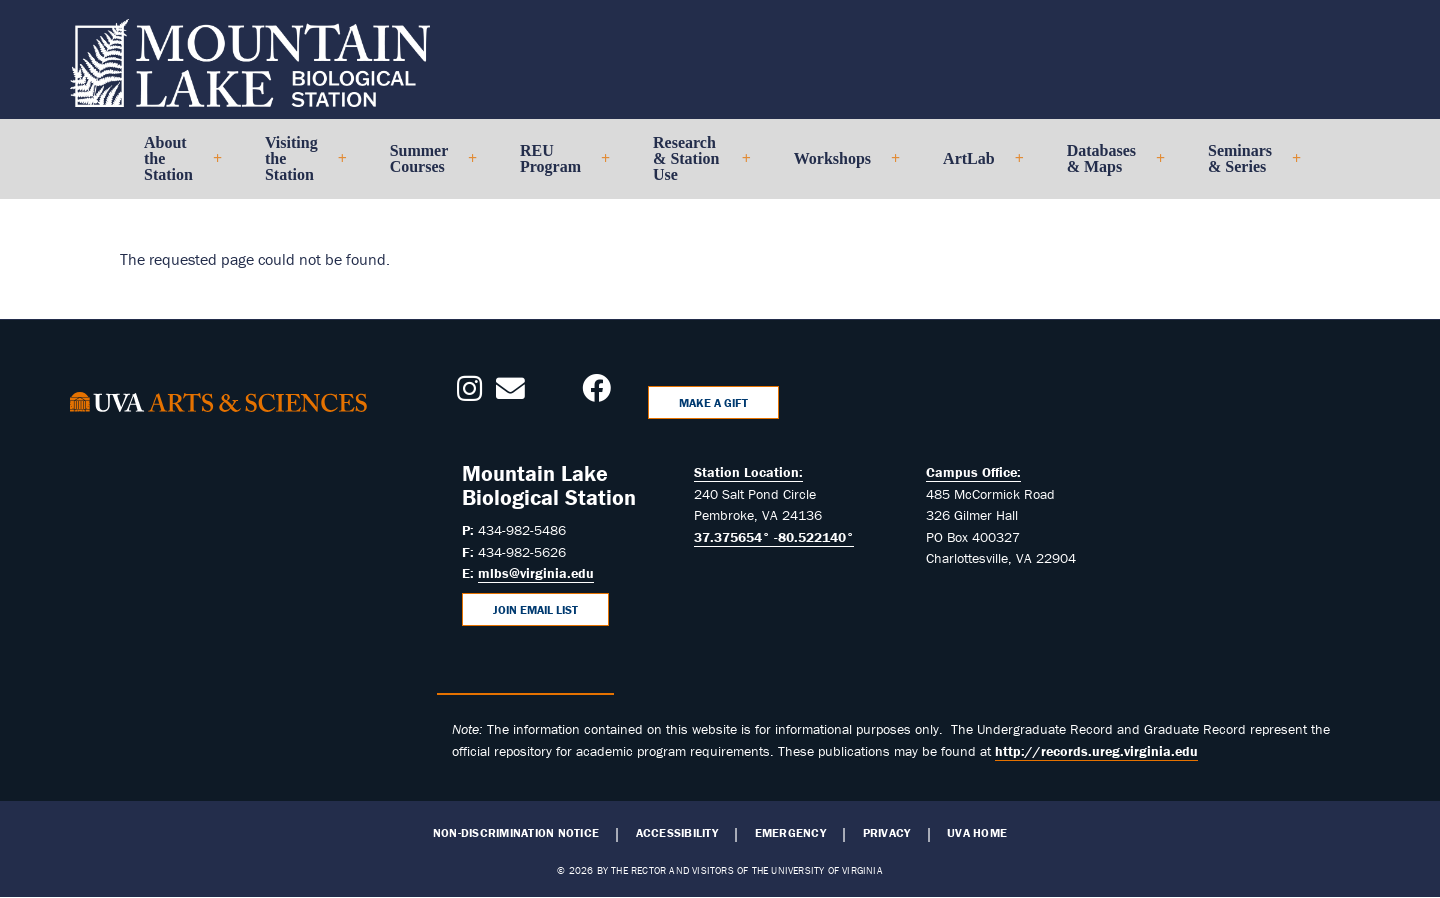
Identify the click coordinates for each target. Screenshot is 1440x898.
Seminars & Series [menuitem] (1246, 166)
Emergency (790, 833)
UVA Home (977, 833)
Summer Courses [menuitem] (425, 166)
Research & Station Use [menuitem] (693, 166)
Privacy (887, 833)
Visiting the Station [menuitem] (297, 166)
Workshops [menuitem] (838, 166)
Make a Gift (713, 402)
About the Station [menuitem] (174, 166)
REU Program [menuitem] (556, 166)
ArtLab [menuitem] (975, 166)
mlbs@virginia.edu (536, 573)
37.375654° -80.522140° (774, 537)
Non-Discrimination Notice (516, 833)
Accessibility (677, 833)
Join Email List (535, 609)
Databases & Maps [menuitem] (1107, 166)
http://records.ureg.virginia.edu (1096, 751)
